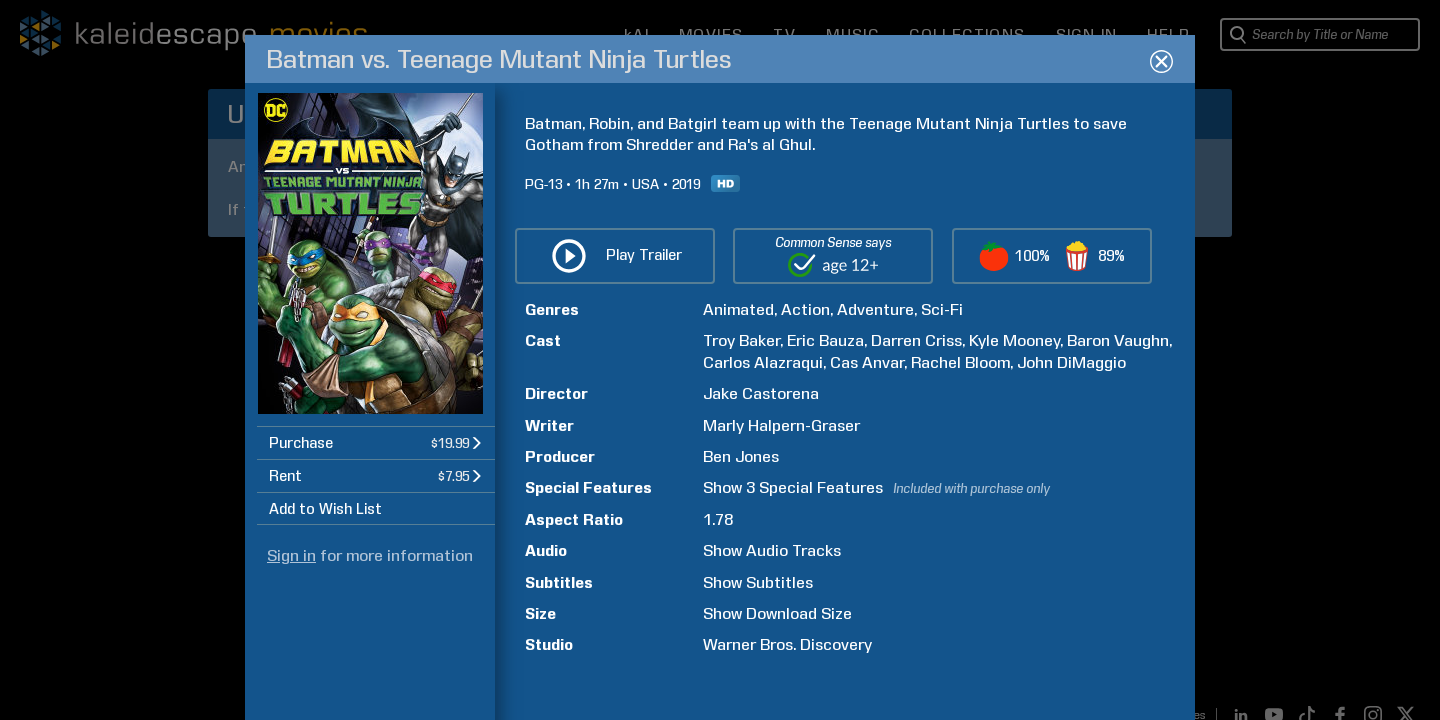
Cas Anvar (867, 362)
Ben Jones (741, 456)
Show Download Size (777, 613)
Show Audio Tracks (772, 550)
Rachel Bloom (960, 362)
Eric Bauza (825, 340)
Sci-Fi (942, 309)
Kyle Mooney (1014, 340)
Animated (738, 309)
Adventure (875, 309)
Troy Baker (741, 340)
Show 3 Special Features (793, 487)
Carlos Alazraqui (763, 362)
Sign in (291, 555)
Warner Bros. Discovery (787, 644)
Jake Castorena (761, 393)
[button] (376, 442)
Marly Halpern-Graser (781, 425)
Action (805, 309)
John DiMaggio (1071, 362)
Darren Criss (916, 340)
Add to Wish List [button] (325, 509)
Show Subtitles (758, 582)
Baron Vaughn (1118, 340)
